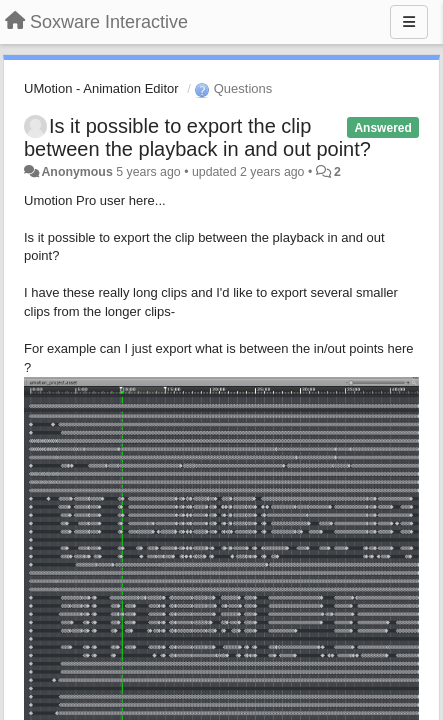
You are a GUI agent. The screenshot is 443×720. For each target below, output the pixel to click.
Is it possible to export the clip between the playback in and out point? (197, 137)
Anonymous (76, 172)
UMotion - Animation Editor (101, 88)
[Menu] (409, 22)
